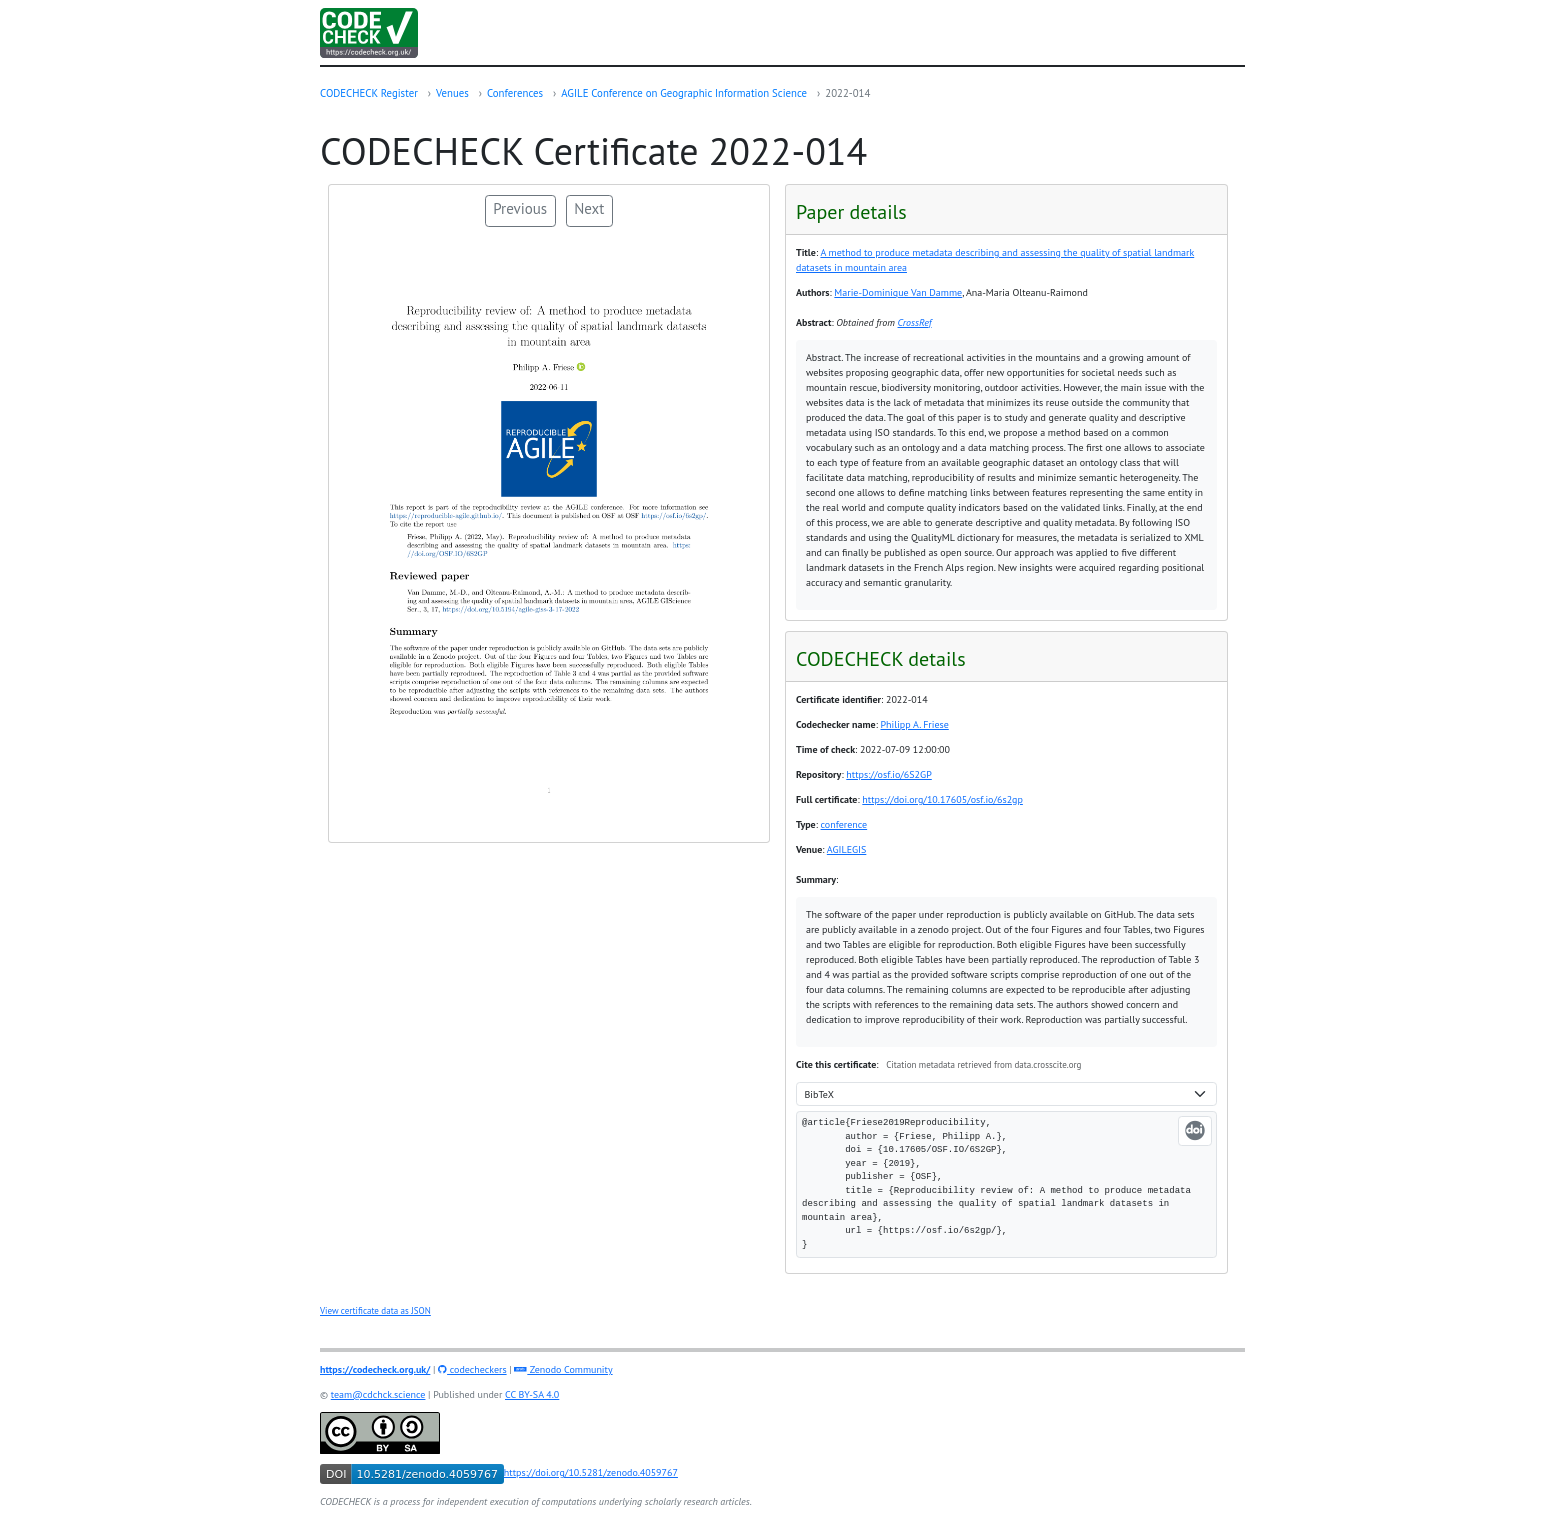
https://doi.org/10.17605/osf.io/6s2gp (942, 799)
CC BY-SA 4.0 (532, 1394)
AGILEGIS (847, 849)
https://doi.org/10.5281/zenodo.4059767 (499, 1472)
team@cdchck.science (378, 1394)
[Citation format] (1006, 1094)
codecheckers (472, 1369)
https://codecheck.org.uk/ (375, 1369)
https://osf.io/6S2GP (889, 774)
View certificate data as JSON (375, 1310)
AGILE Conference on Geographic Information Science (684, 93)
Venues (452, 93)
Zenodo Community (563, 1369)
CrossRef (915, 322)
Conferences (515, 93)
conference (844, 824)
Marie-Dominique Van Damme (898, 292)
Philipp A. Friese (915, 724)
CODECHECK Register (369, 93)
